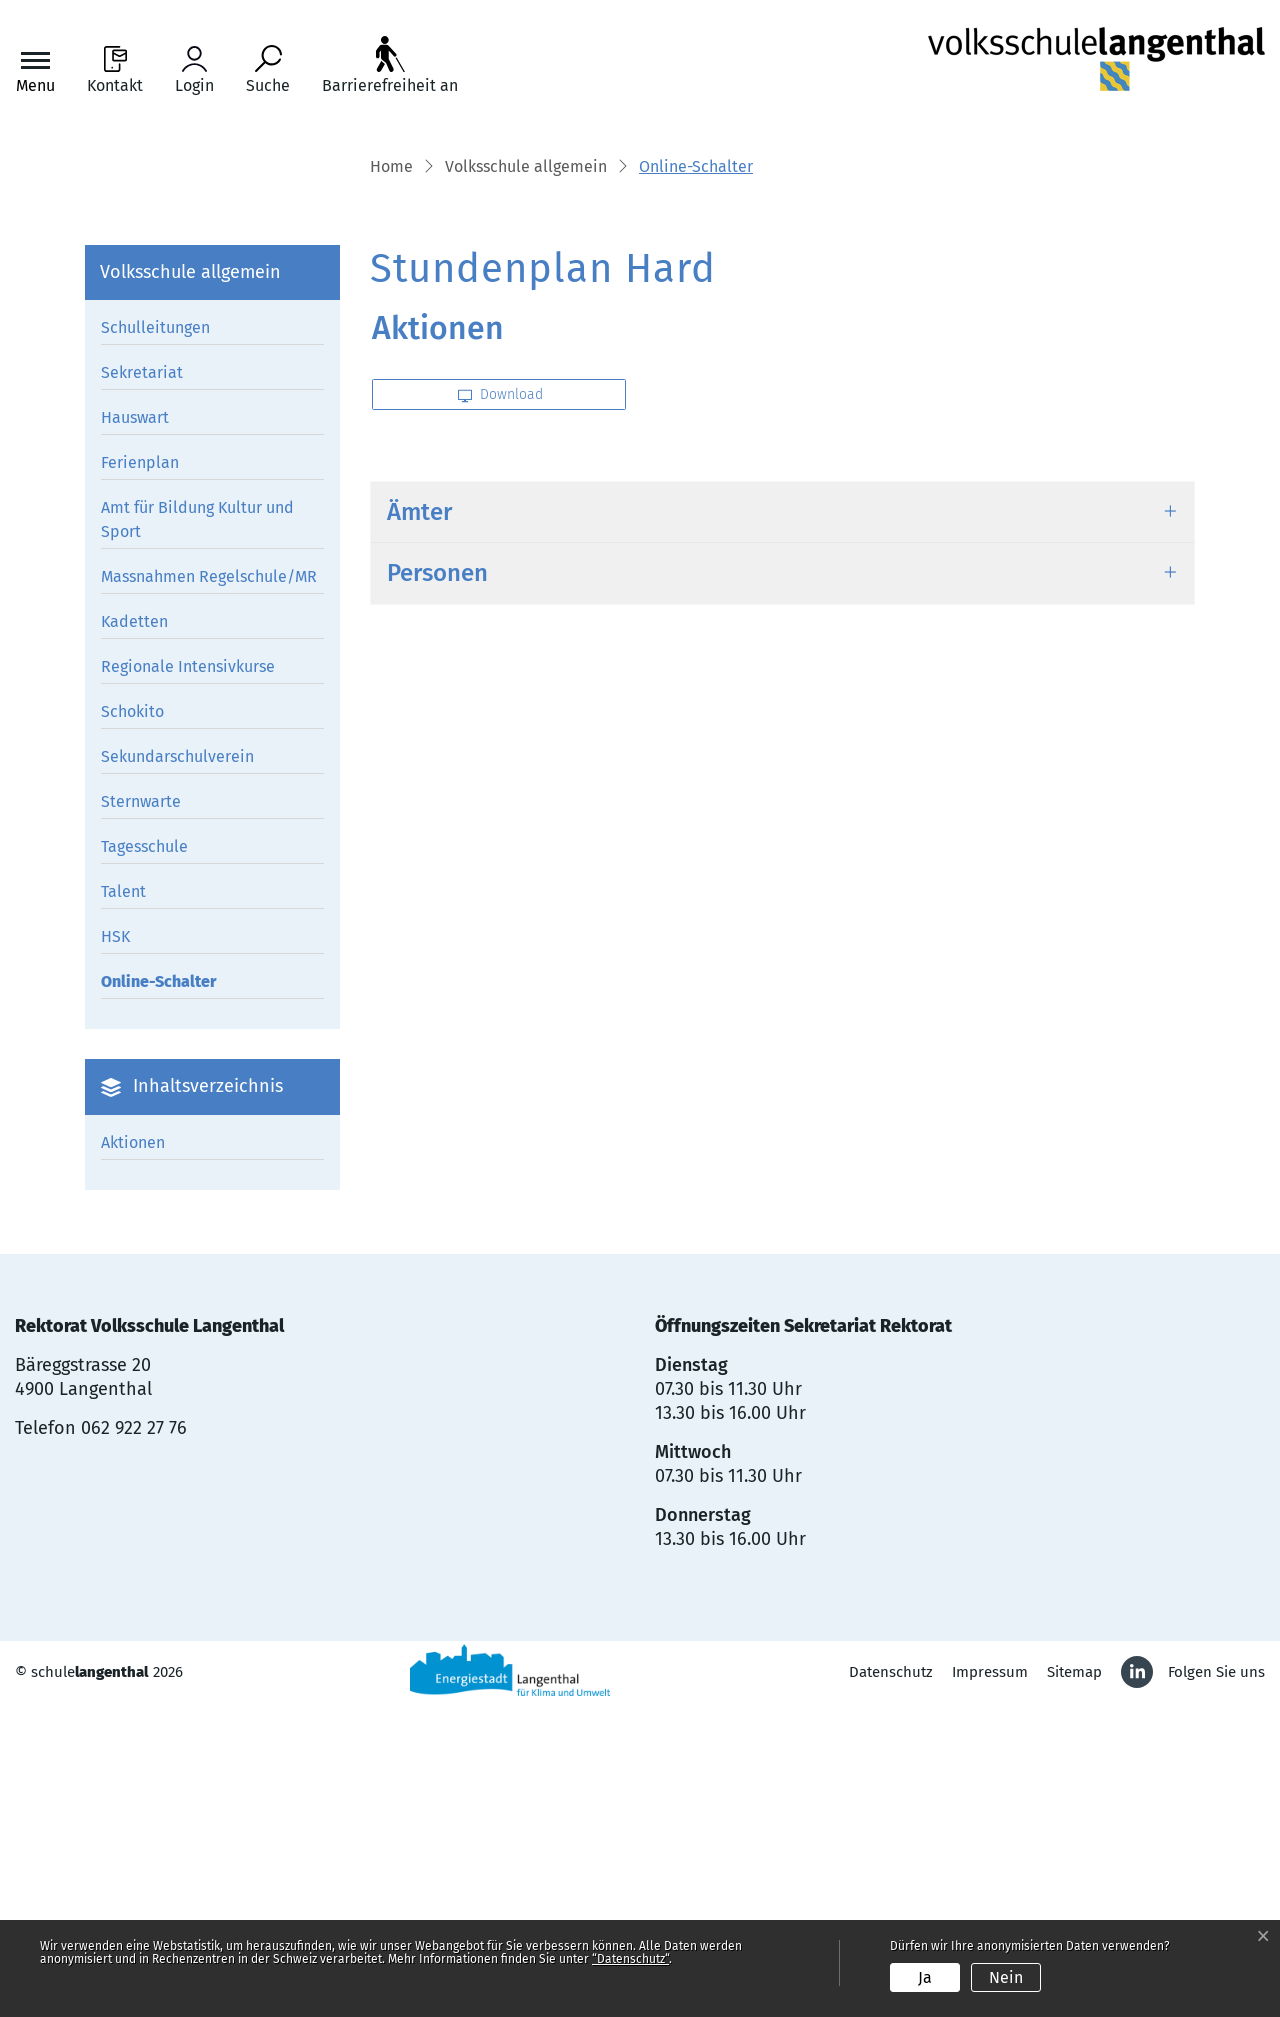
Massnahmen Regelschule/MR (209, 886)
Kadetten (134, 931)
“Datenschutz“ (630, 1959)
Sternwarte (141, 1111)
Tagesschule (144, 1156)
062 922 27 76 (134, 1737)
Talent (123, 1201)
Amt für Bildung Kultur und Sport (197, 829)
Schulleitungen (155, 637)
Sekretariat (142, 682)
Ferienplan (140, 772)
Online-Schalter (158, 1295)
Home (391, 475)
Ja (925, 1977)
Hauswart (135, 727)
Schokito (132, 1021)
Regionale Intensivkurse (188, 976)
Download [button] (500, 704)
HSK (115, 1246)
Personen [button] (437, 883)
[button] (526, 477)
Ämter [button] (419, 822)
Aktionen (133, 1451)
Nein (1006, 1977)
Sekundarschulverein (177, 1066)
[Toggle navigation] (35, 70)
